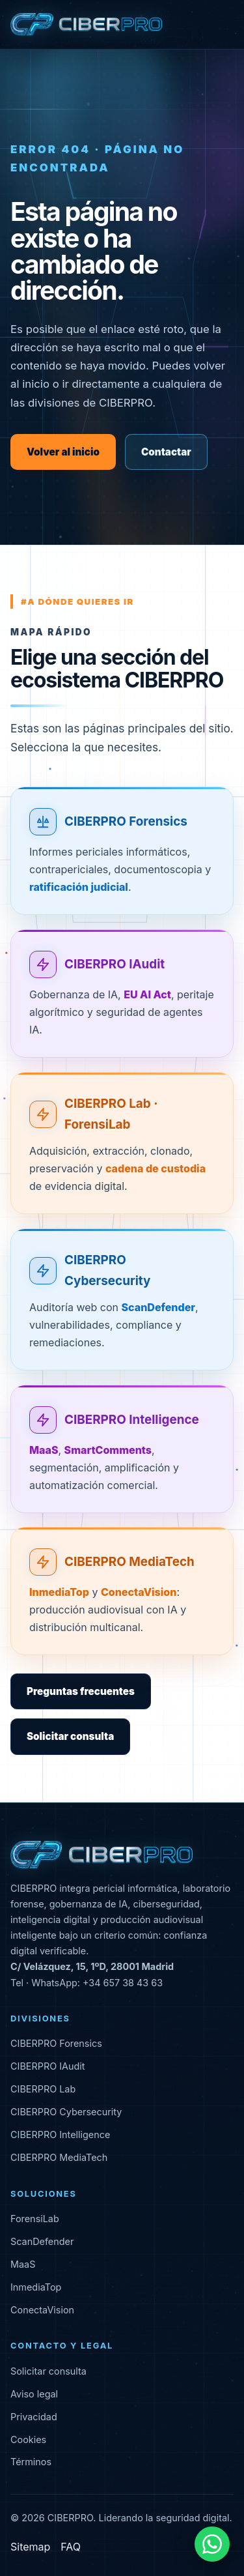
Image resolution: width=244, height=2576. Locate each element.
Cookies (28, 2439)
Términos (30, 2461)
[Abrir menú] (222, 24)
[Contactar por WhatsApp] (212, 2544)
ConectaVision (42, 2309)
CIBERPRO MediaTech (129, 1563)
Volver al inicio (63, 452)
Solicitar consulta (70, 1736)
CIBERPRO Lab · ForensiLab (110, 1115)
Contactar (166, 452)
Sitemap (30, 2546)
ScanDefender (42, 2241)
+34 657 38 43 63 (123, 1982)
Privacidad (33, 2416)
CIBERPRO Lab (42, 2088)
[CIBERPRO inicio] (86, 24)
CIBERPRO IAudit (114, 965)
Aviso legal (34, 2393)
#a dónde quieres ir (77, 601)
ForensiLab (34, 2218)
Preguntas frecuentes (81, 1691)
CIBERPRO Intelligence (131, 1420)
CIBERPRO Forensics (125, 822)
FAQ (71, 2546)
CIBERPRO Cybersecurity (107, 1271)
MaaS (22, 2264)
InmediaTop (35, 2287)
